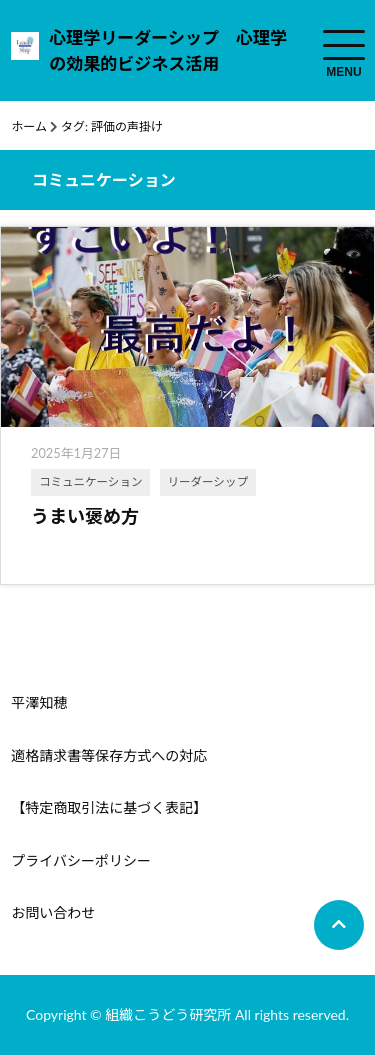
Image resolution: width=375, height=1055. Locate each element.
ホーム (29, 126)
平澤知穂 (39, 702)
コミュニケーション (90, 481)
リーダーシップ (208, 481)
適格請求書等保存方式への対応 (109, 755)
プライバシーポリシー (81, 860)
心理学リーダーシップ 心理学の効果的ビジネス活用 (168, 50)
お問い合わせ (53, 912)
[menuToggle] (344, 45)
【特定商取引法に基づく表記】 (109, 807)
